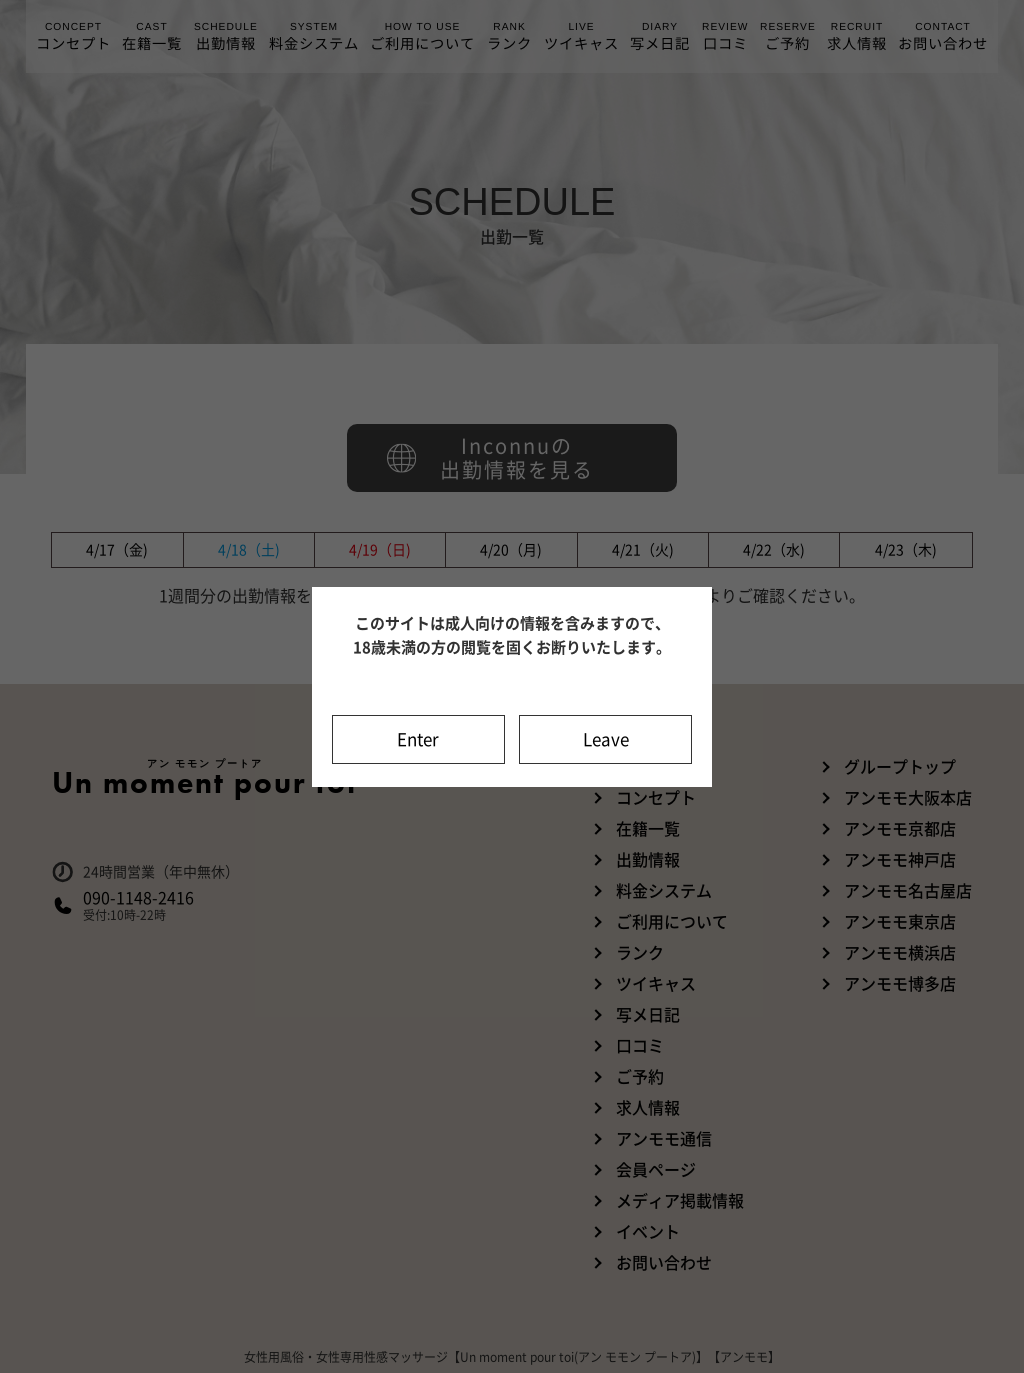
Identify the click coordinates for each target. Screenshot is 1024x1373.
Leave (606, 739)
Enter (418, 739)
